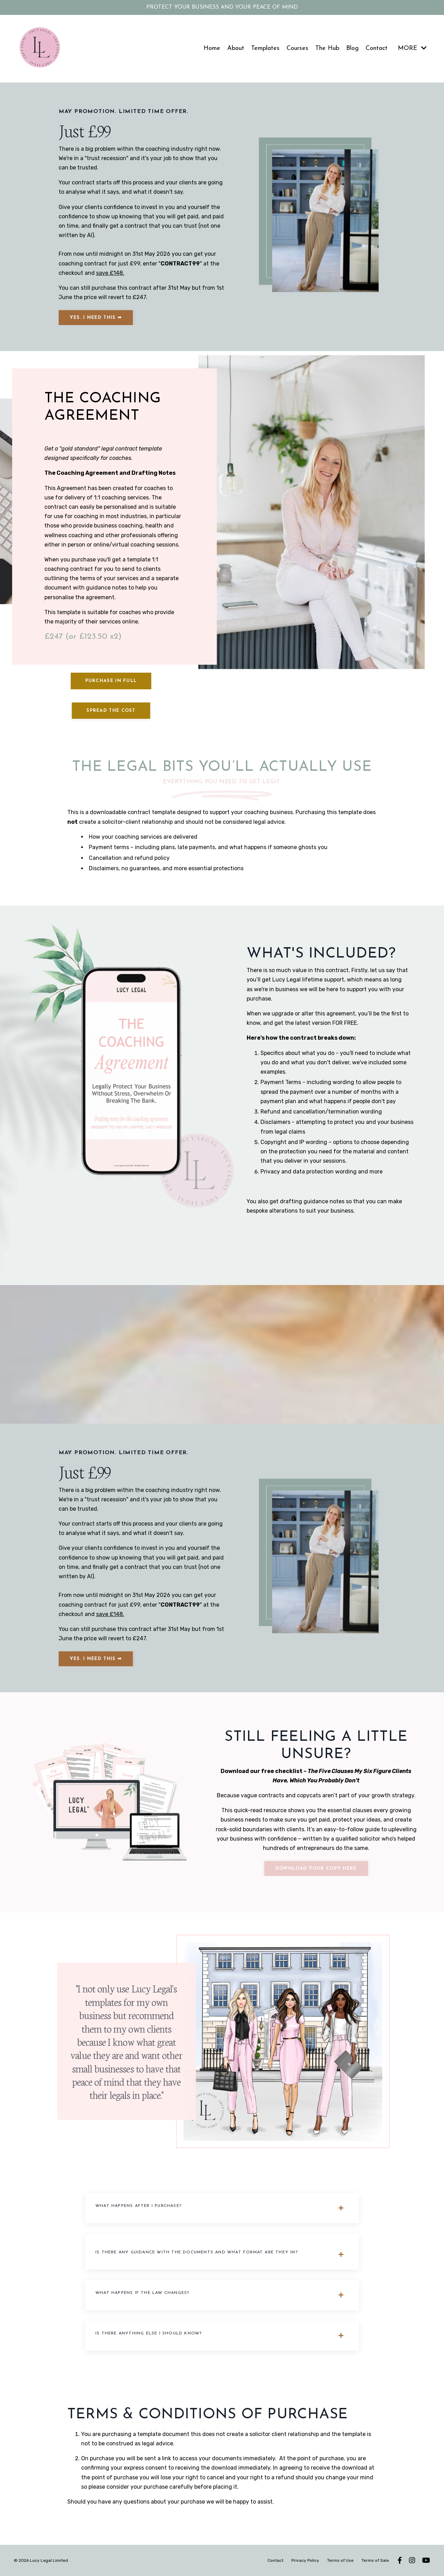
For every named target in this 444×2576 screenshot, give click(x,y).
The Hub (327, 48)
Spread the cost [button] (111, 710)
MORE (412, 48)
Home (212, 48)
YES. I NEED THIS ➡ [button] (96, 317)
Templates (265, 48)
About (235, 48)
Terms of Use (340, 2560)
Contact (376, 48)
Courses (297, 48)
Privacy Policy (305, 2560)
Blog (352, 48)
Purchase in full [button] (111, 681)
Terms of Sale (375, 2560)
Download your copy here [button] (316, 1868)
